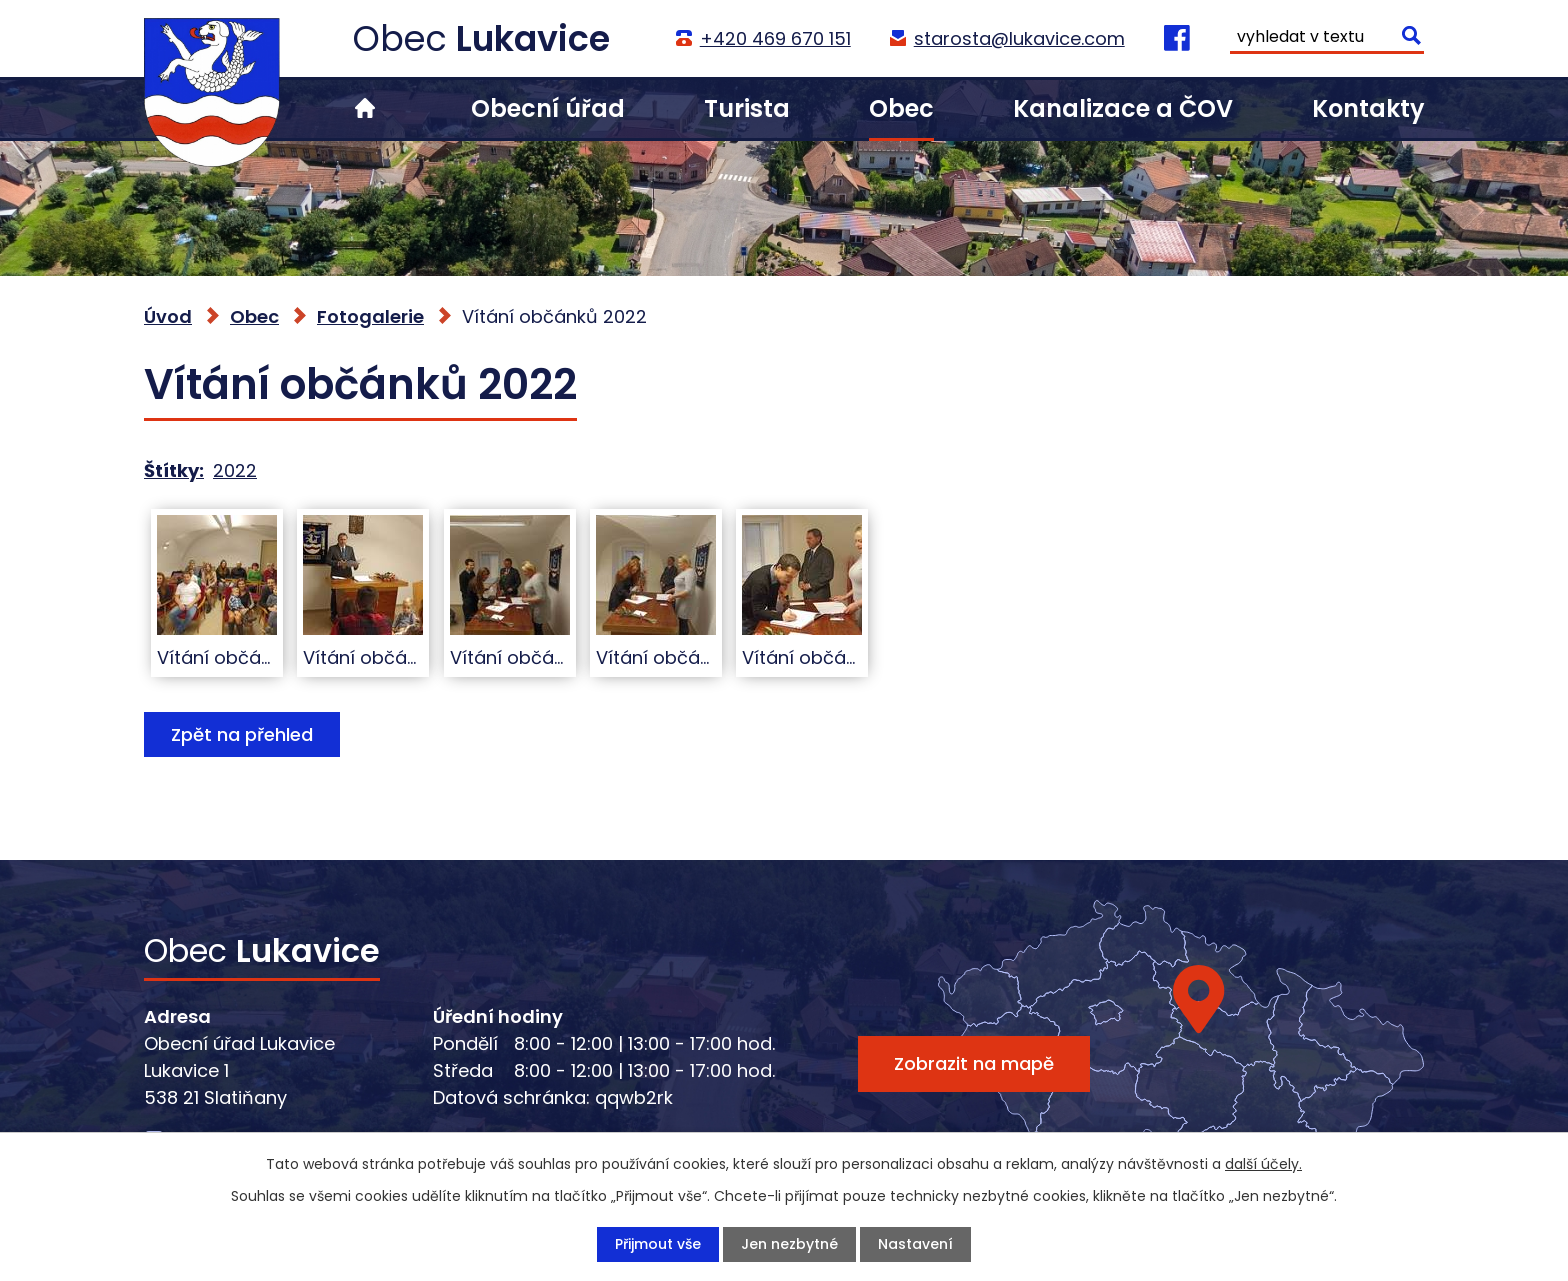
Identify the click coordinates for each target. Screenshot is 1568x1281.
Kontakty (1368, 108)
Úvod (365, 108)
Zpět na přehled (242, 734)
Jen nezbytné (789, 1244)
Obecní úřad (548, 108)
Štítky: (174, 470)
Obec (901, 108)
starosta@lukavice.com (1018, 38)
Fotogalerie (370, 316)
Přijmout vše (658, 1244)
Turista (747, 108)
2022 (235, 470)
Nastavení (915, 1244)
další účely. (1263, 1164)
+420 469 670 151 (774, 38)
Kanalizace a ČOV (1123, 108)
